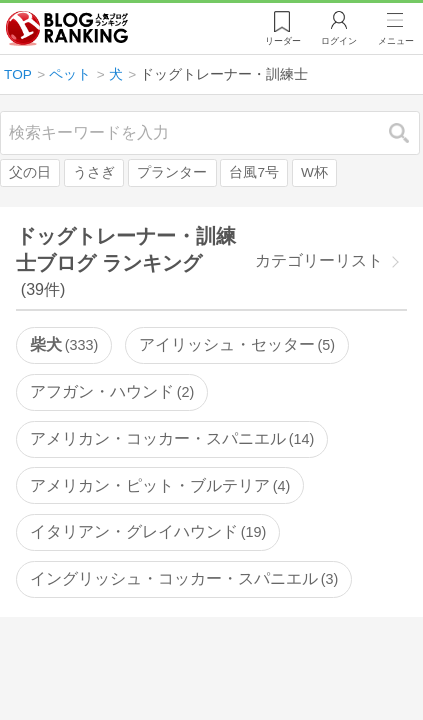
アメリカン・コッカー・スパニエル (172, 438)
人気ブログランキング (67, 29)
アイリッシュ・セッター (237, 344)
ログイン (339, 41)
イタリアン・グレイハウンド (148, 531)
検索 (409, 132)
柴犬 (64, 344)
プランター (172, 172)
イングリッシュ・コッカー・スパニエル (184, 578)
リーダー (283, 41)
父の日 (30, 172)
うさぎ (94, 172)
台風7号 (254, 172)
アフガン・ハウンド (112, 391)
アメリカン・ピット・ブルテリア (160, 485)
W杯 (314, 172)
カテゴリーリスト (319, 260)
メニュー (396, 41)
